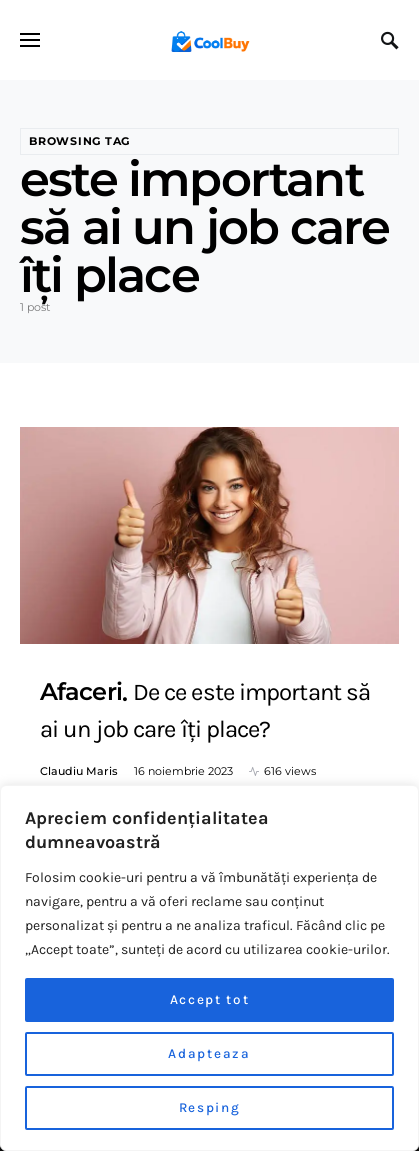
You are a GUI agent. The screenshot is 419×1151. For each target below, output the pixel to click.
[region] (209, 968)
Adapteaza (209, 1053)
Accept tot (209, 999)
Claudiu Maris (79, 771)
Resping (209, 1107)
